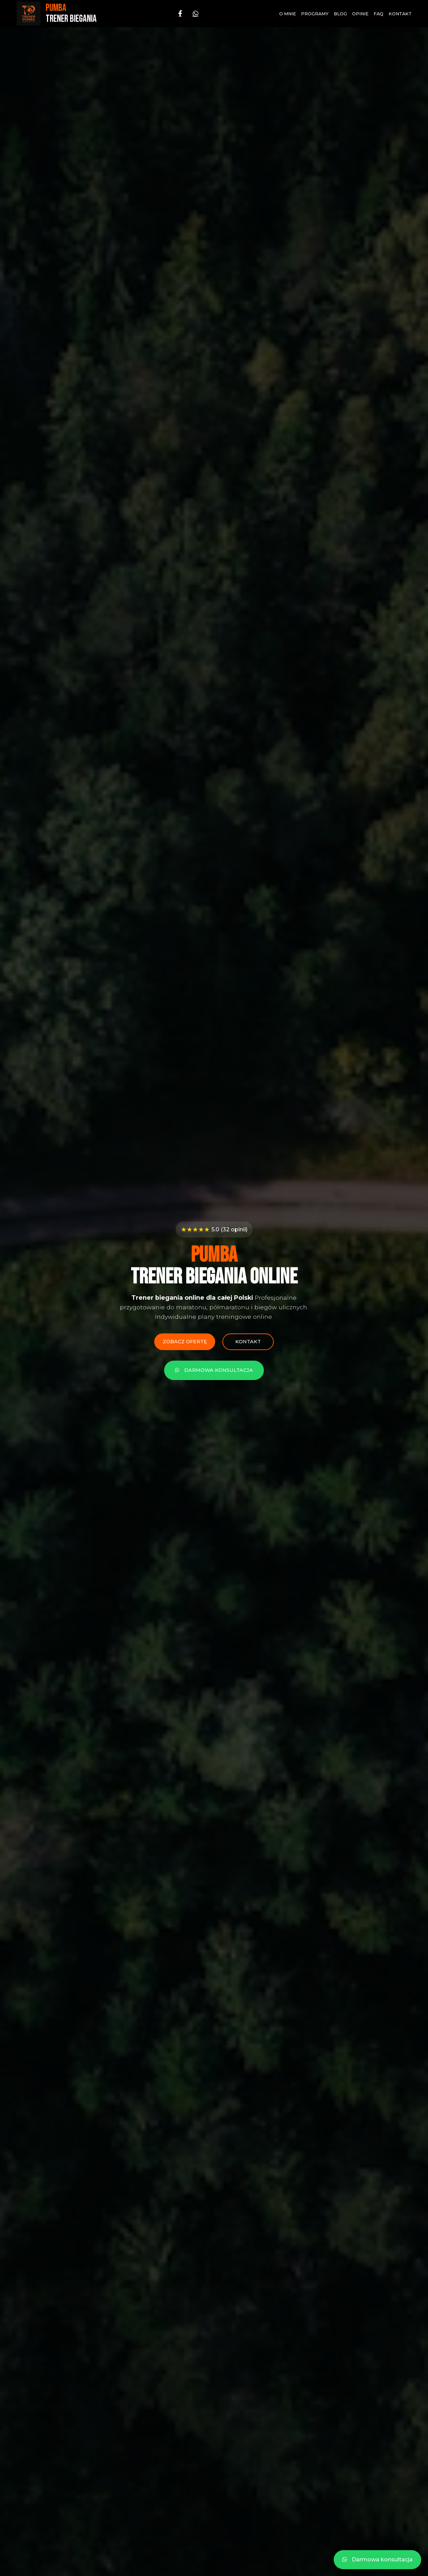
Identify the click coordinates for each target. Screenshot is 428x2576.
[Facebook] (180, 13)
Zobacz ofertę (183, 1342)
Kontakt (400, 13)
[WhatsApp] (196, 13)
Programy (315, 13)
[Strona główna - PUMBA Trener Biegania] (57, 14)
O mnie (287, 13)
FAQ (378, 13)
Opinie (360, 13)
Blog (340, 13)
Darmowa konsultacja (214, 1370)
